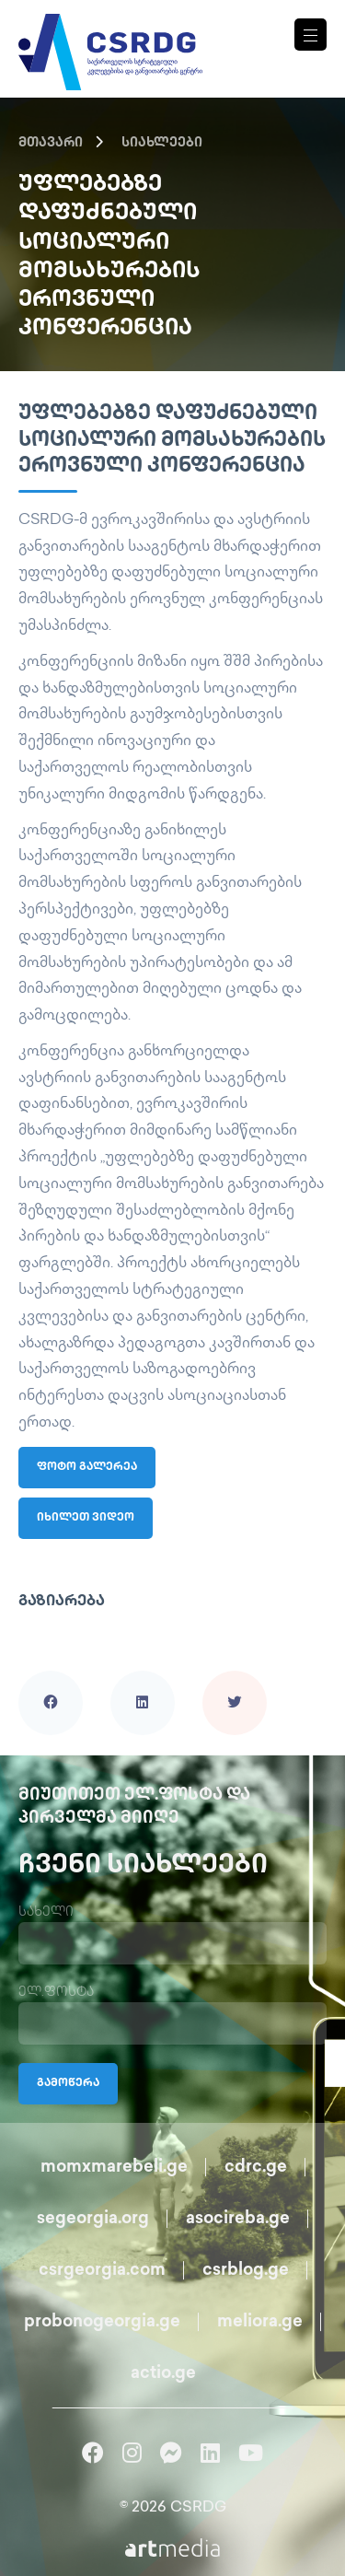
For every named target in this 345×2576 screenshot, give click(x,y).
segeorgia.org (93, 2219)
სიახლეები (161, 143)
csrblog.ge (245, 2270)
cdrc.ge (255, 2167)
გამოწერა (68, 2084)
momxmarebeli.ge (114, 2167)
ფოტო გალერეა (87, 1468)
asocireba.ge (238, 2219)
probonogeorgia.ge (102, 2322)
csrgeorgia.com (102, 2270)
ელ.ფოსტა (56, 1992)
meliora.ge (260, 2322)
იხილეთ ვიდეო (85, 1518)
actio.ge (163, 2374)
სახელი (46, 1912)
